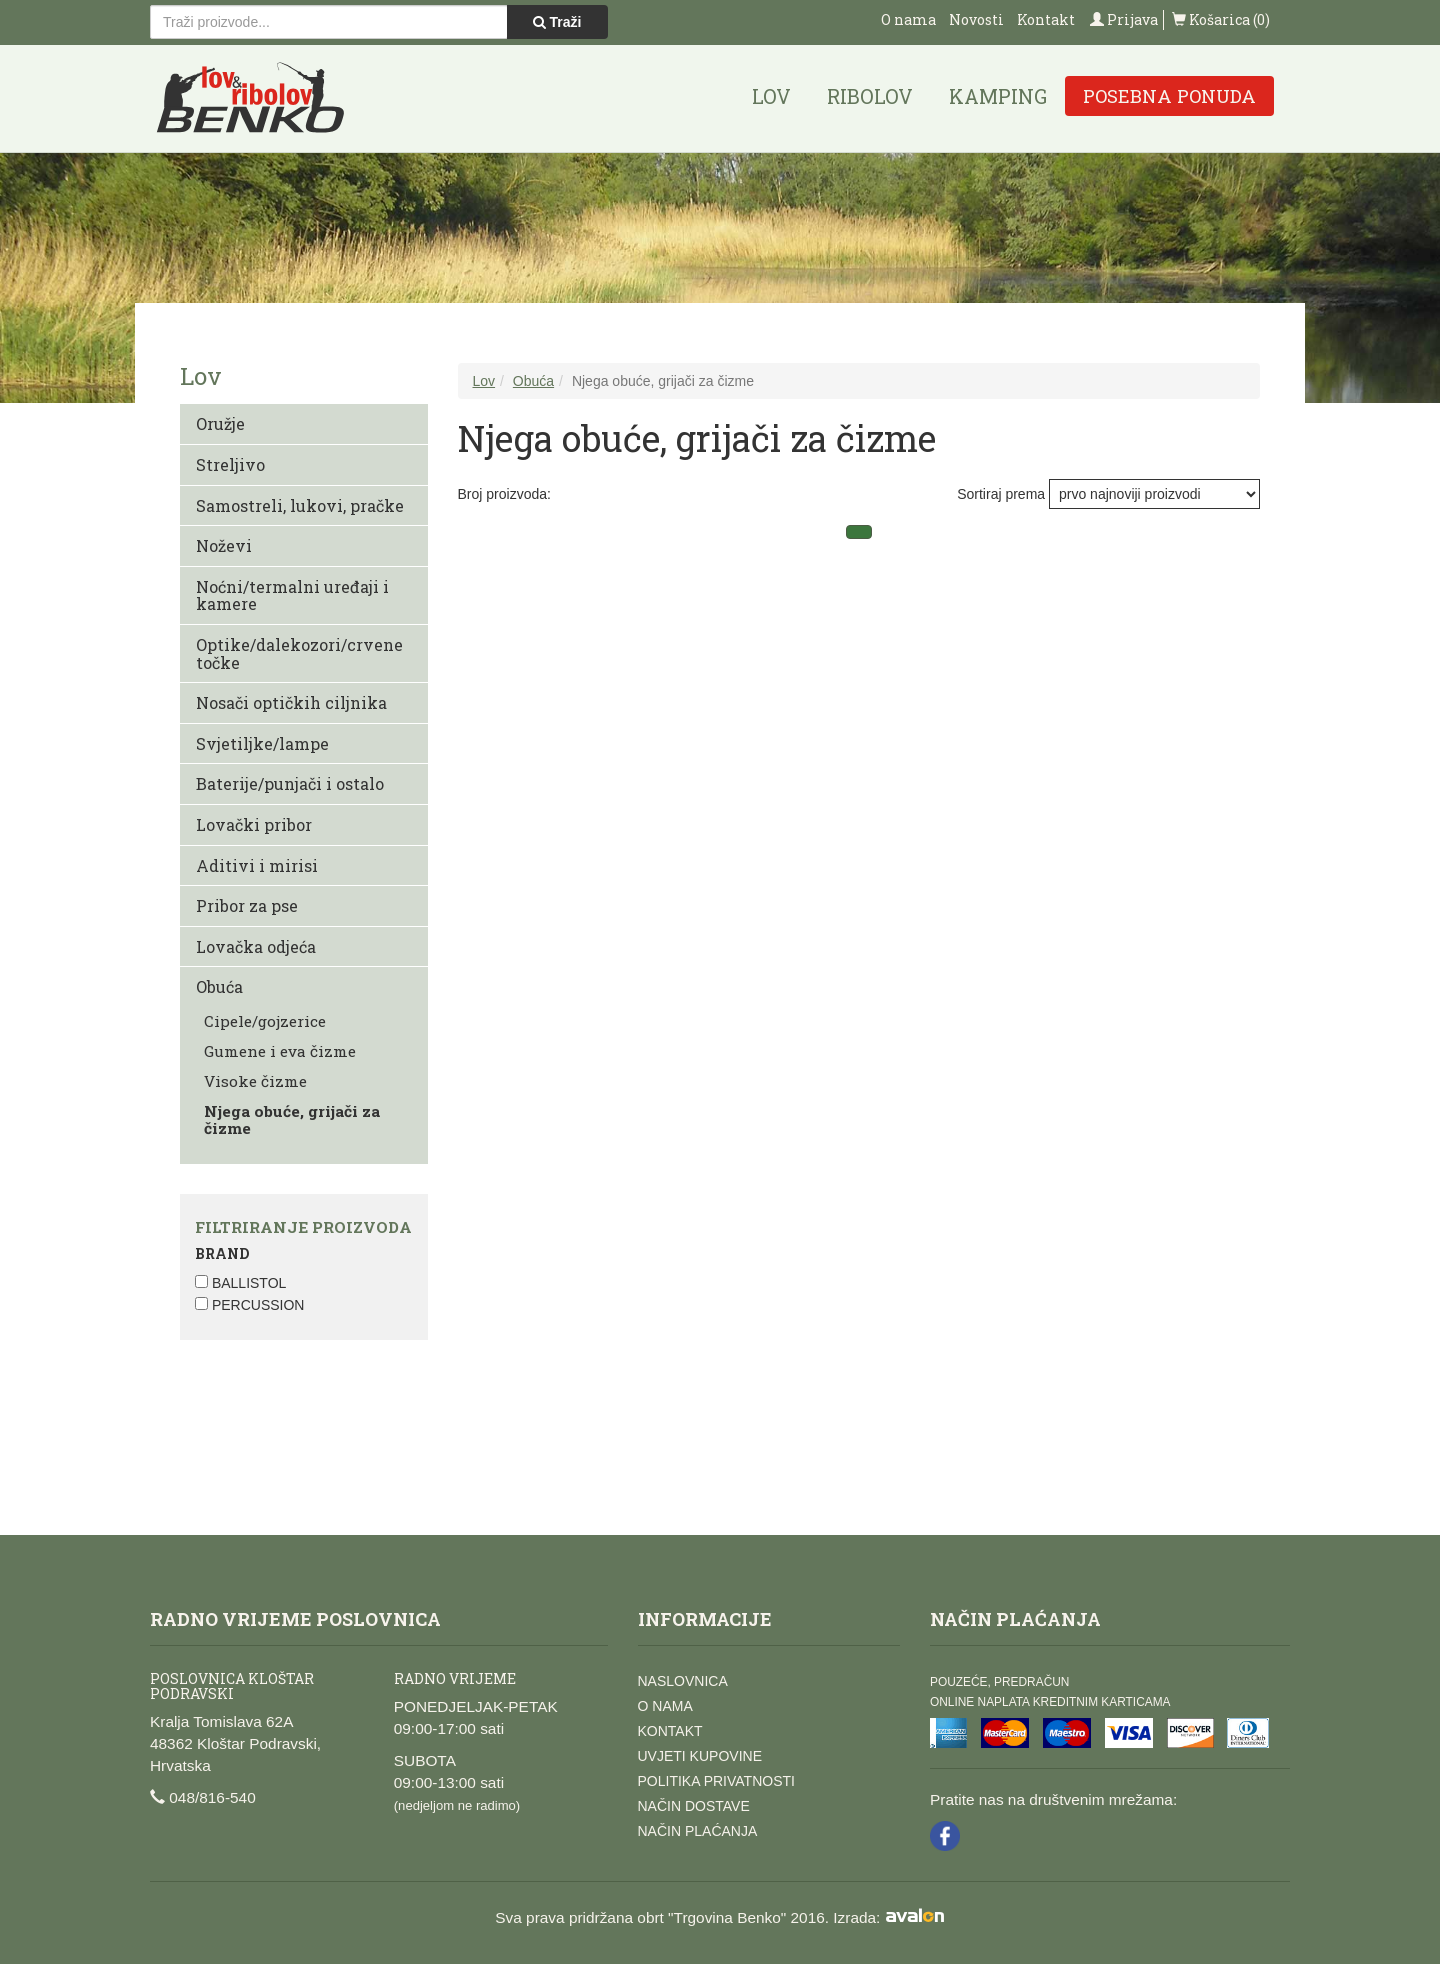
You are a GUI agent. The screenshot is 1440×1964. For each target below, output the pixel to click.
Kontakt (1046, 19)
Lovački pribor (254, 824)
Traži (557, 22)
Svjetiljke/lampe (262, 743)
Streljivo (230, 464)
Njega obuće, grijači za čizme (292, 1119)
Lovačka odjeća (256, 946)
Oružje (220, 423)
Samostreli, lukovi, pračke (300, 505)
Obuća (219, 986)
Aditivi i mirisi (257, 865)
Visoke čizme (255, 1081)
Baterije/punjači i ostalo (290, 783)
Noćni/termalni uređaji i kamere (292, 595)
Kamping (998, 96)
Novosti (976, 19)
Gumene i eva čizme (280, 1051)
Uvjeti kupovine (700, 1756)
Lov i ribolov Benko (251, 98)
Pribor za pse (247, 905)
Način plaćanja (698, 1831)
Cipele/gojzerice (265, 1021)
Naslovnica (683, 1681)
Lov (771, 96)
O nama (908, 19)
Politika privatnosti (716, 1781)
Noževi (224, 545)
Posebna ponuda (1169, 96)
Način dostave (694, 1806)
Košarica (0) (1221, 19)
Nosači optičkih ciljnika (291, 702)
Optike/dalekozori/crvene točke (299, 653)
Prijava (1124, 19)
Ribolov (870, 96)
